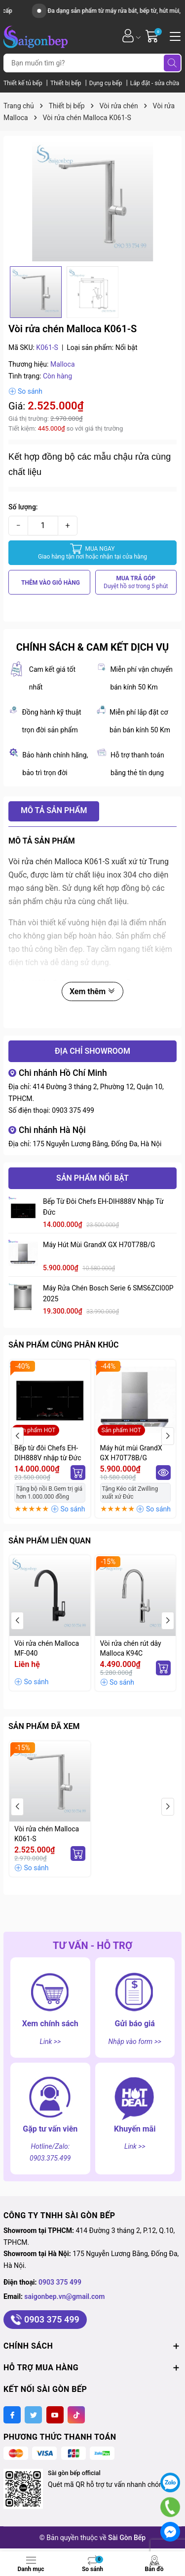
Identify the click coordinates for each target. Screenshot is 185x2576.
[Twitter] (33, 2414)
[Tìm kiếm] (172, 63)
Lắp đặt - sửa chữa (155, 83)
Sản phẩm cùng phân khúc (63, 1345)
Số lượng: (23, 507)
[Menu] (174, 35)
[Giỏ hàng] (153, 35)
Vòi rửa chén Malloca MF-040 (46, 1648)
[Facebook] (12, 2414)
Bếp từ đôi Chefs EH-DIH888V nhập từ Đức (103, 1206)
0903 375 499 (73, 1110)
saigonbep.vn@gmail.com (64, 2296)
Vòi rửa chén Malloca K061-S (46, 1834)
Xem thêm (92, 991)
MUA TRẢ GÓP (136, 582)
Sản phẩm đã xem (43, 1726)
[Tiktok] (76, 2414)
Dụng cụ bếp (106, 83)
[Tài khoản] (128, 35)
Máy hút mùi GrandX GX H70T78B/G (99, 1245)
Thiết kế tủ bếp (23, 83)
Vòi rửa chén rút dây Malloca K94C (130, 1648)
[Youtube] (55, 2414)
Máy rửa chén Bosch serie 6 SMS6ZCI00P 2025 (108, 1293)
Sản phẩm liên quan (49, 1540)
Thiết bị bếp (66, 83)
